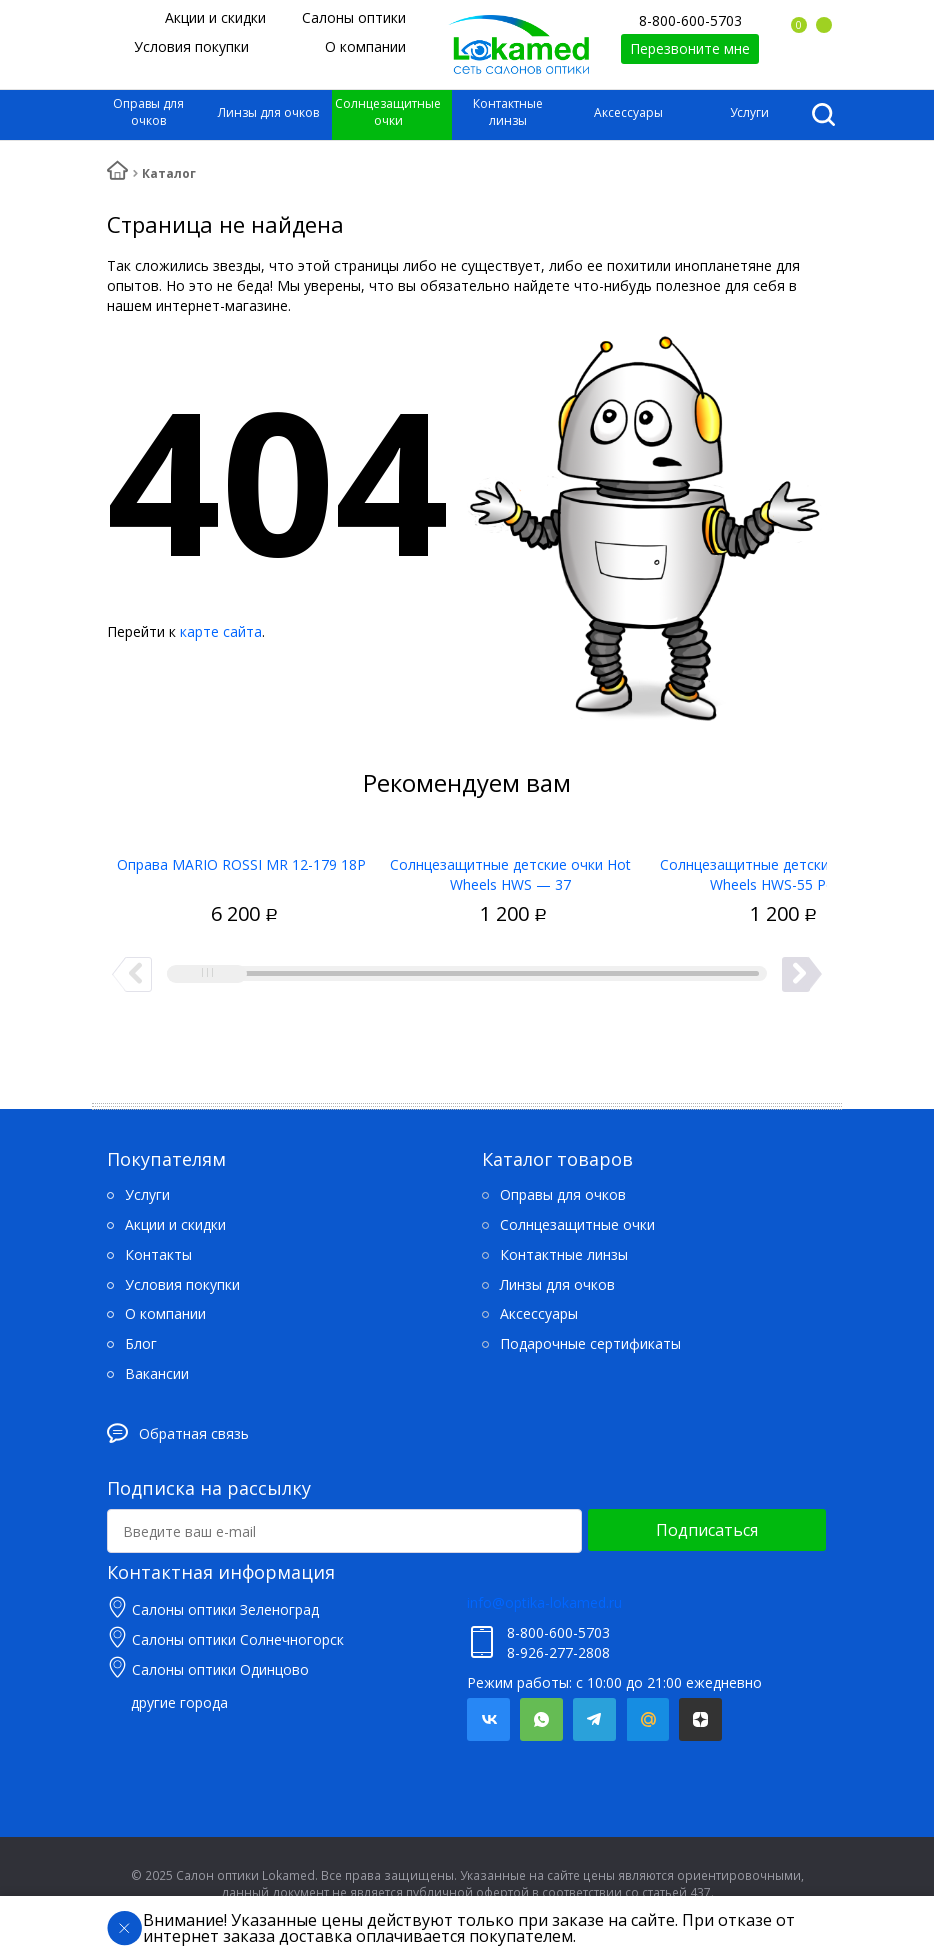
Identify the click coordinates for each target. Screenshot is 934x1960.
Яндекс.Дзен (700, 1719)
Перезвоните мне (690, 48)
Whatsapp (541, 1719)
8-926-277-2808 (558, 1652)
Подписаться (707, 1530)
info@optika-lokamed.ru (544, 1602)
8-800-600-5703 (690, 20)
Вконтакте (488, 1719)
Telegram (594, 1719)
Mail (647, 1719)
